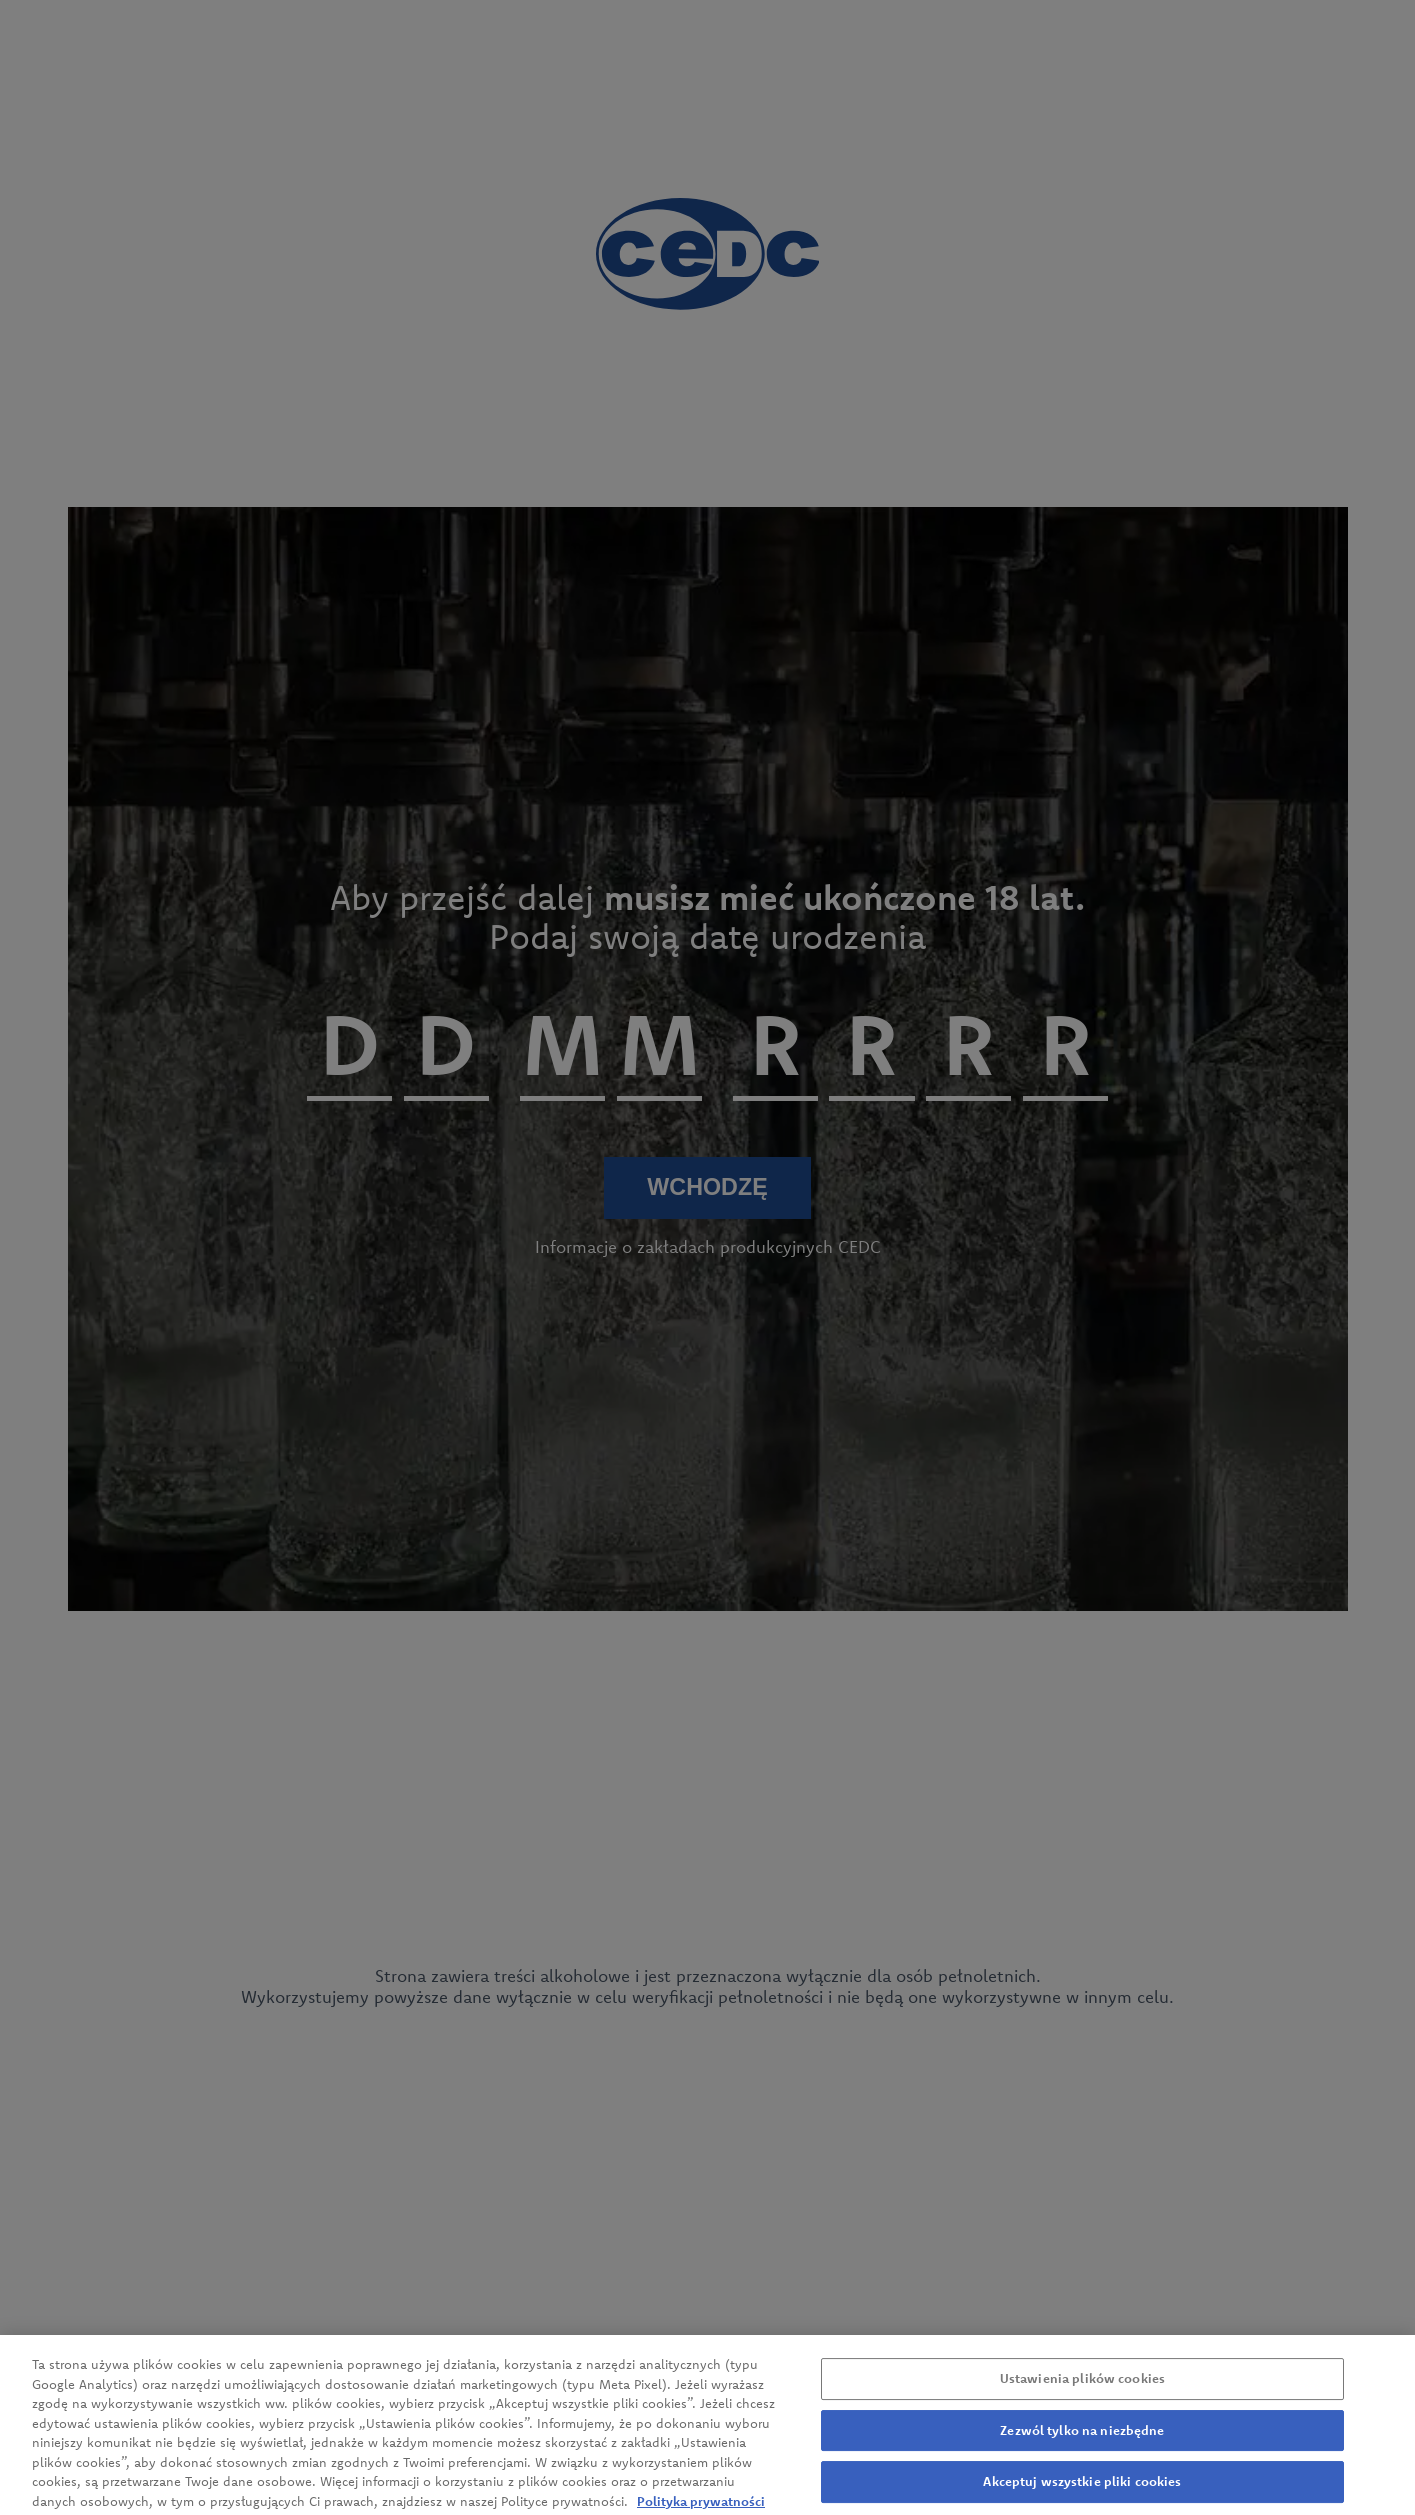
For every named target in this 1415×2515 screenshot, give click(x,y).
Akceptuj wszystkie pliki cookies (1082, 2492)
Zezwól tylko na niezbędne (1082, 2440)
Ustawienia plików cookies (1082, 2389)
